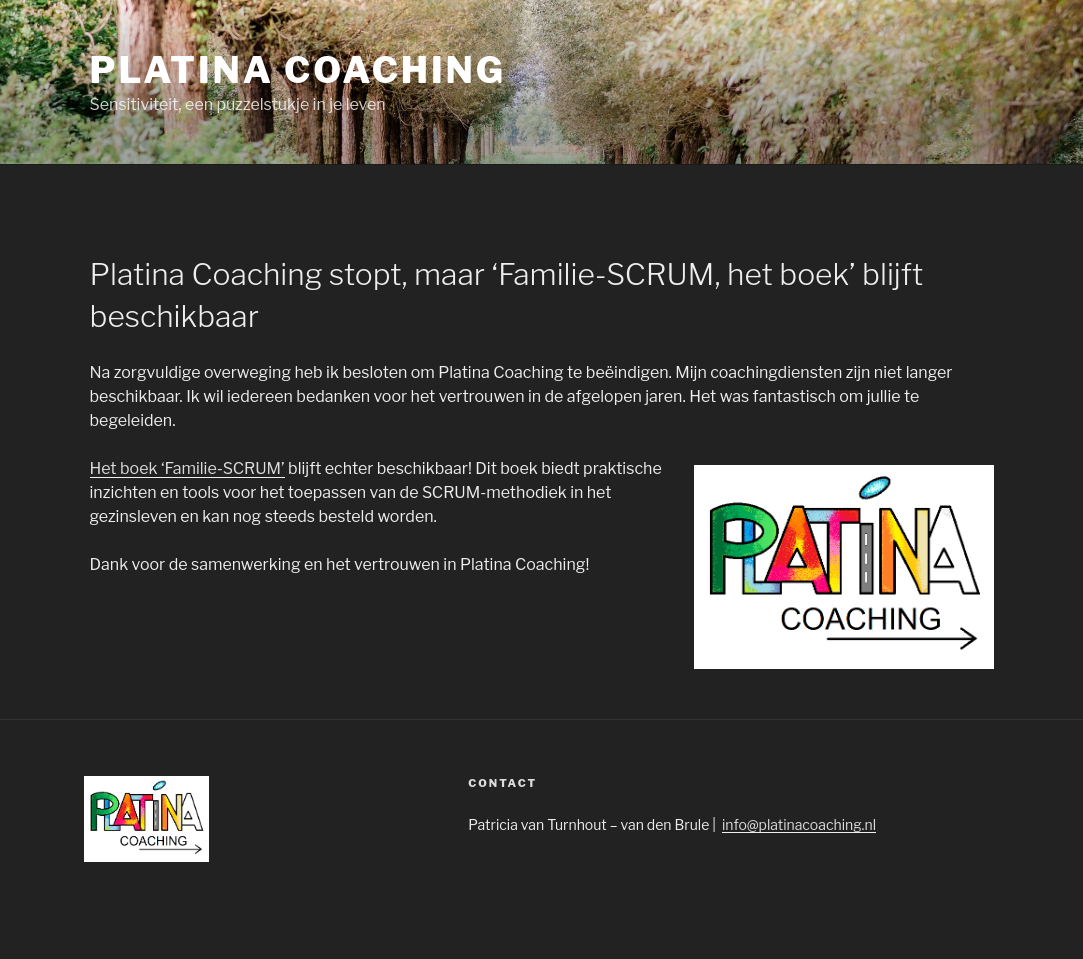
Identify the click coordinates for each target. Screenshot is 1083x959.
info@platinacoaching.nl (799, 824)
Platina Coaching (298, 70)
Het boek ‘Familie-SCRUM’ (187, 468)
